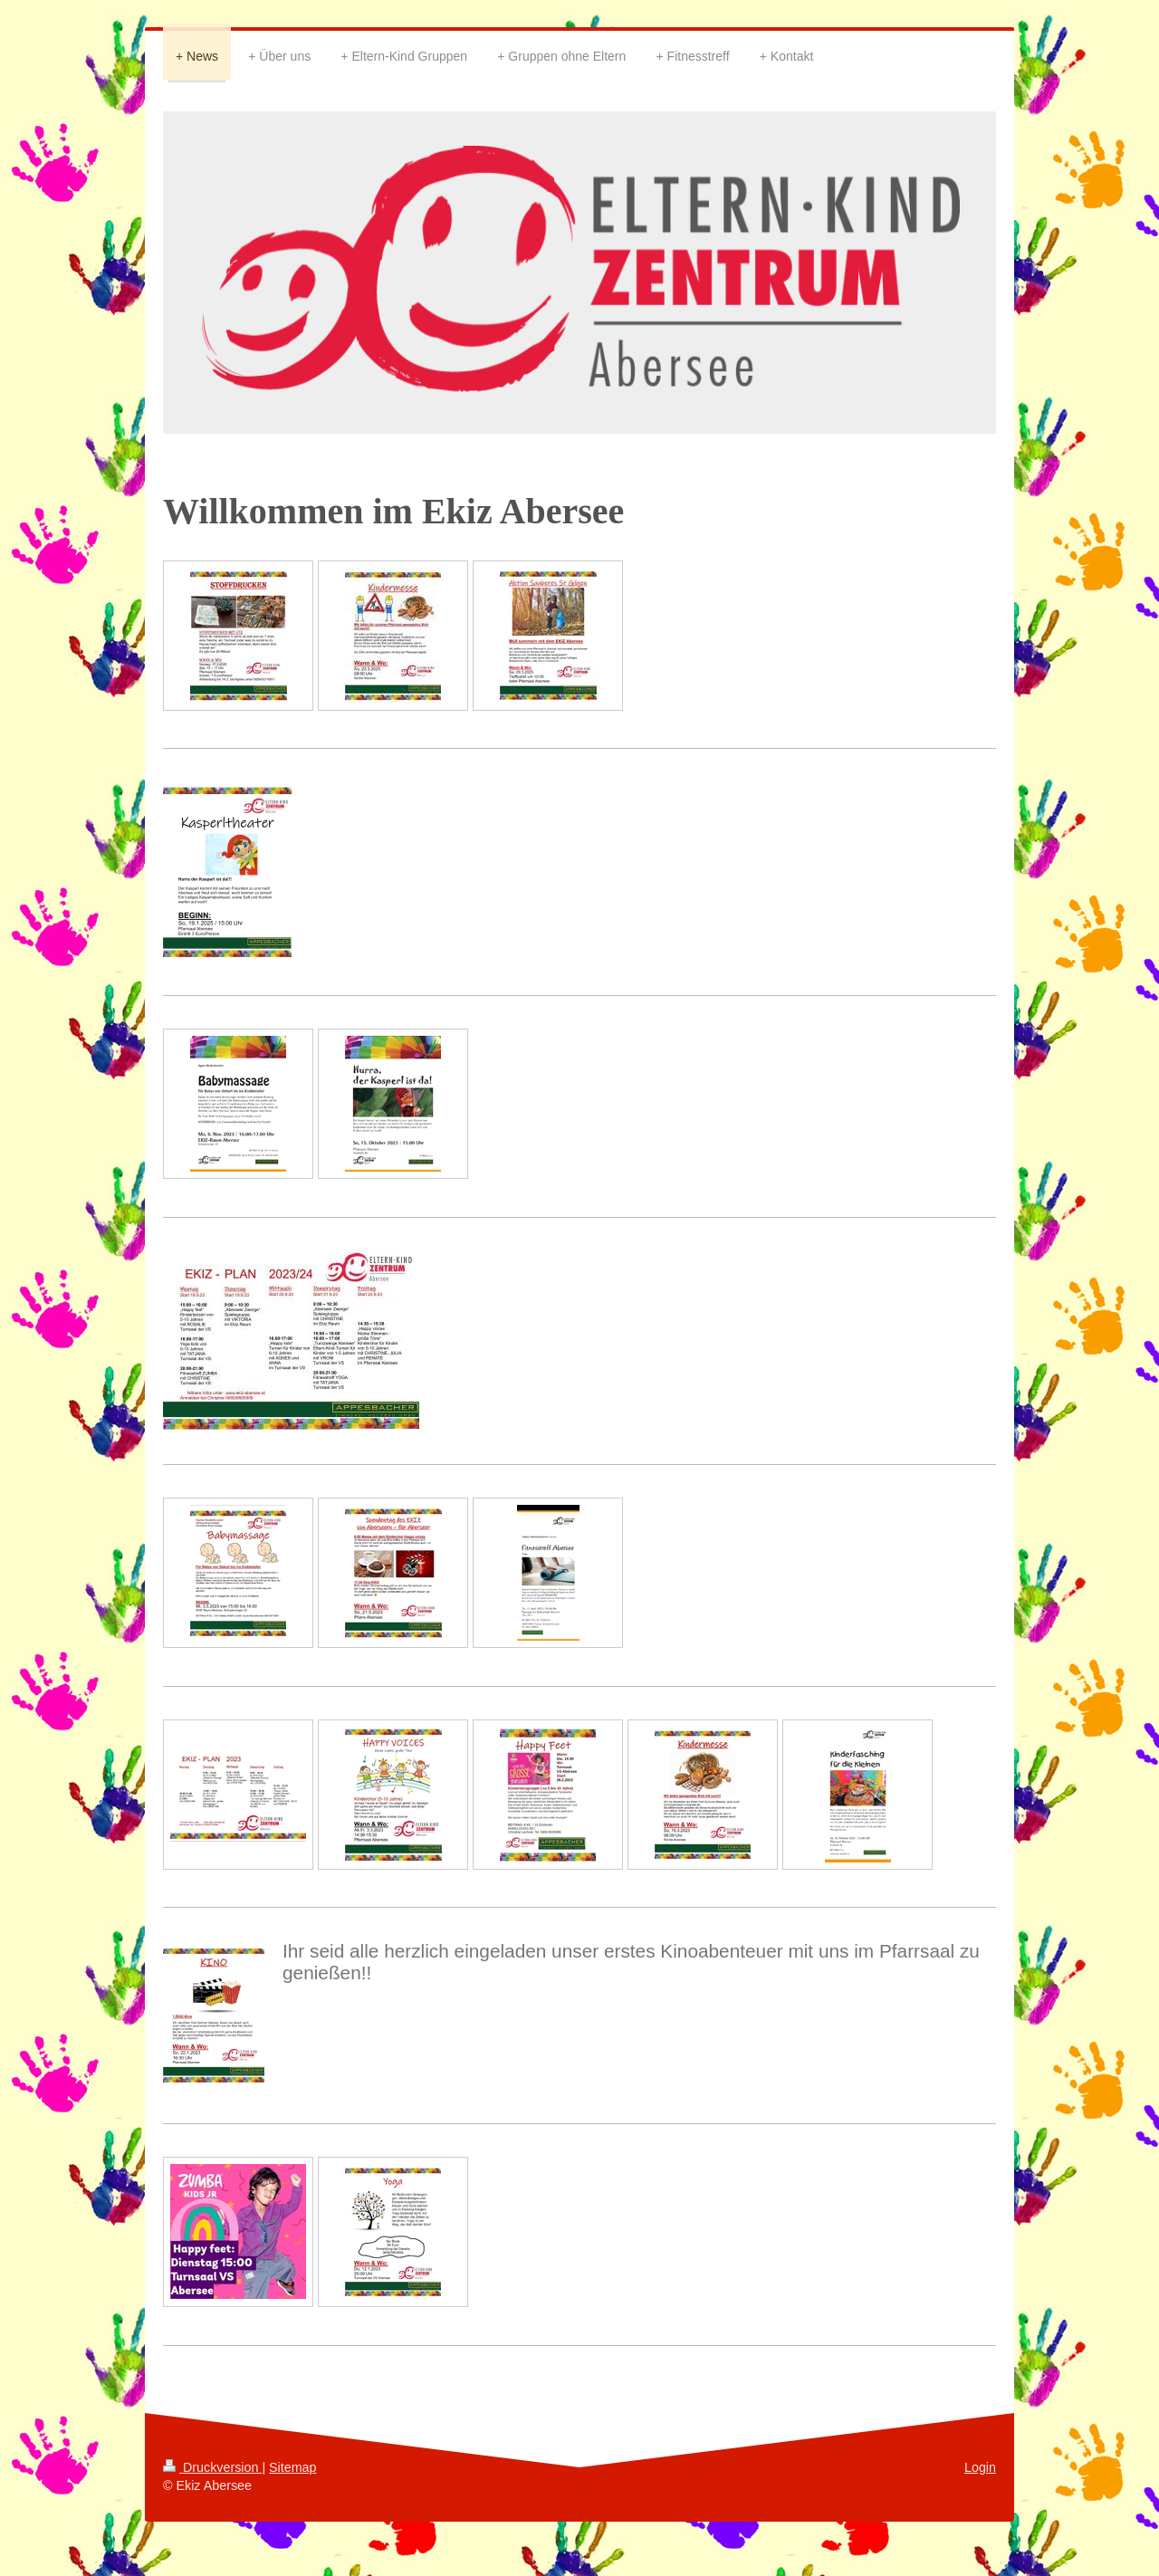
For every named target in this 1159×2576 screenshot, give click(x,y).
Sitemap (292, 2467)
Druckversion (212, 2467)
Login (980, 2467)
